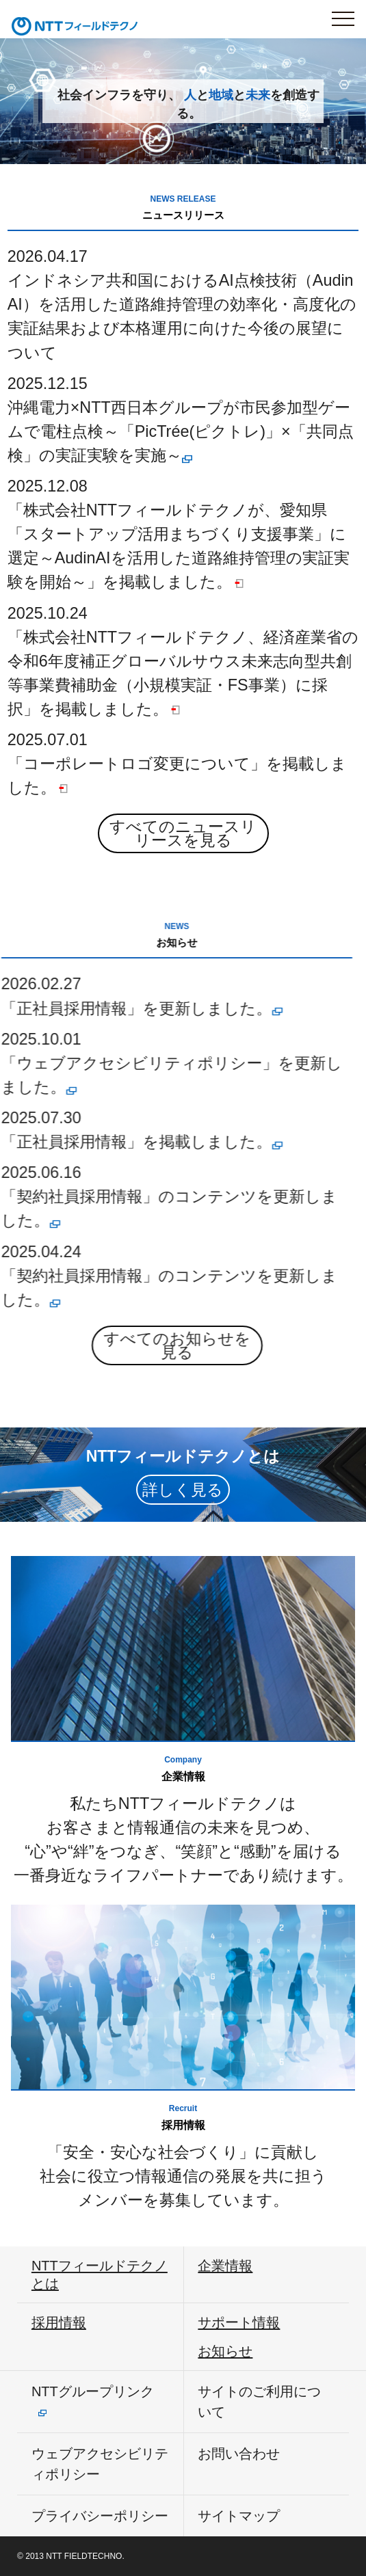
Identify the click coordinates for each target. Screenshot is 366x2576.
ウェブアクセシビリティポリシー (99, 2464)
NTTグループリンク (92, 2391)
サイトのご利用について (259, 2401)
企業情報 (225, 2265)
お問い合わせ (239, 2453)
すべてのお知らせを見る (133, 1345)
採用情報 (58, 2322)
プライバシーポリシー (99, 2515)
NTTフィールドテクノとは (99, 2274)
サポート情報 (239, 2322)
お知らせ (225, 2351)
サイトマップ (239, 2515)
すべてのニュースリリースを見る (183, 833)
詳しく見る (182, 1490)
